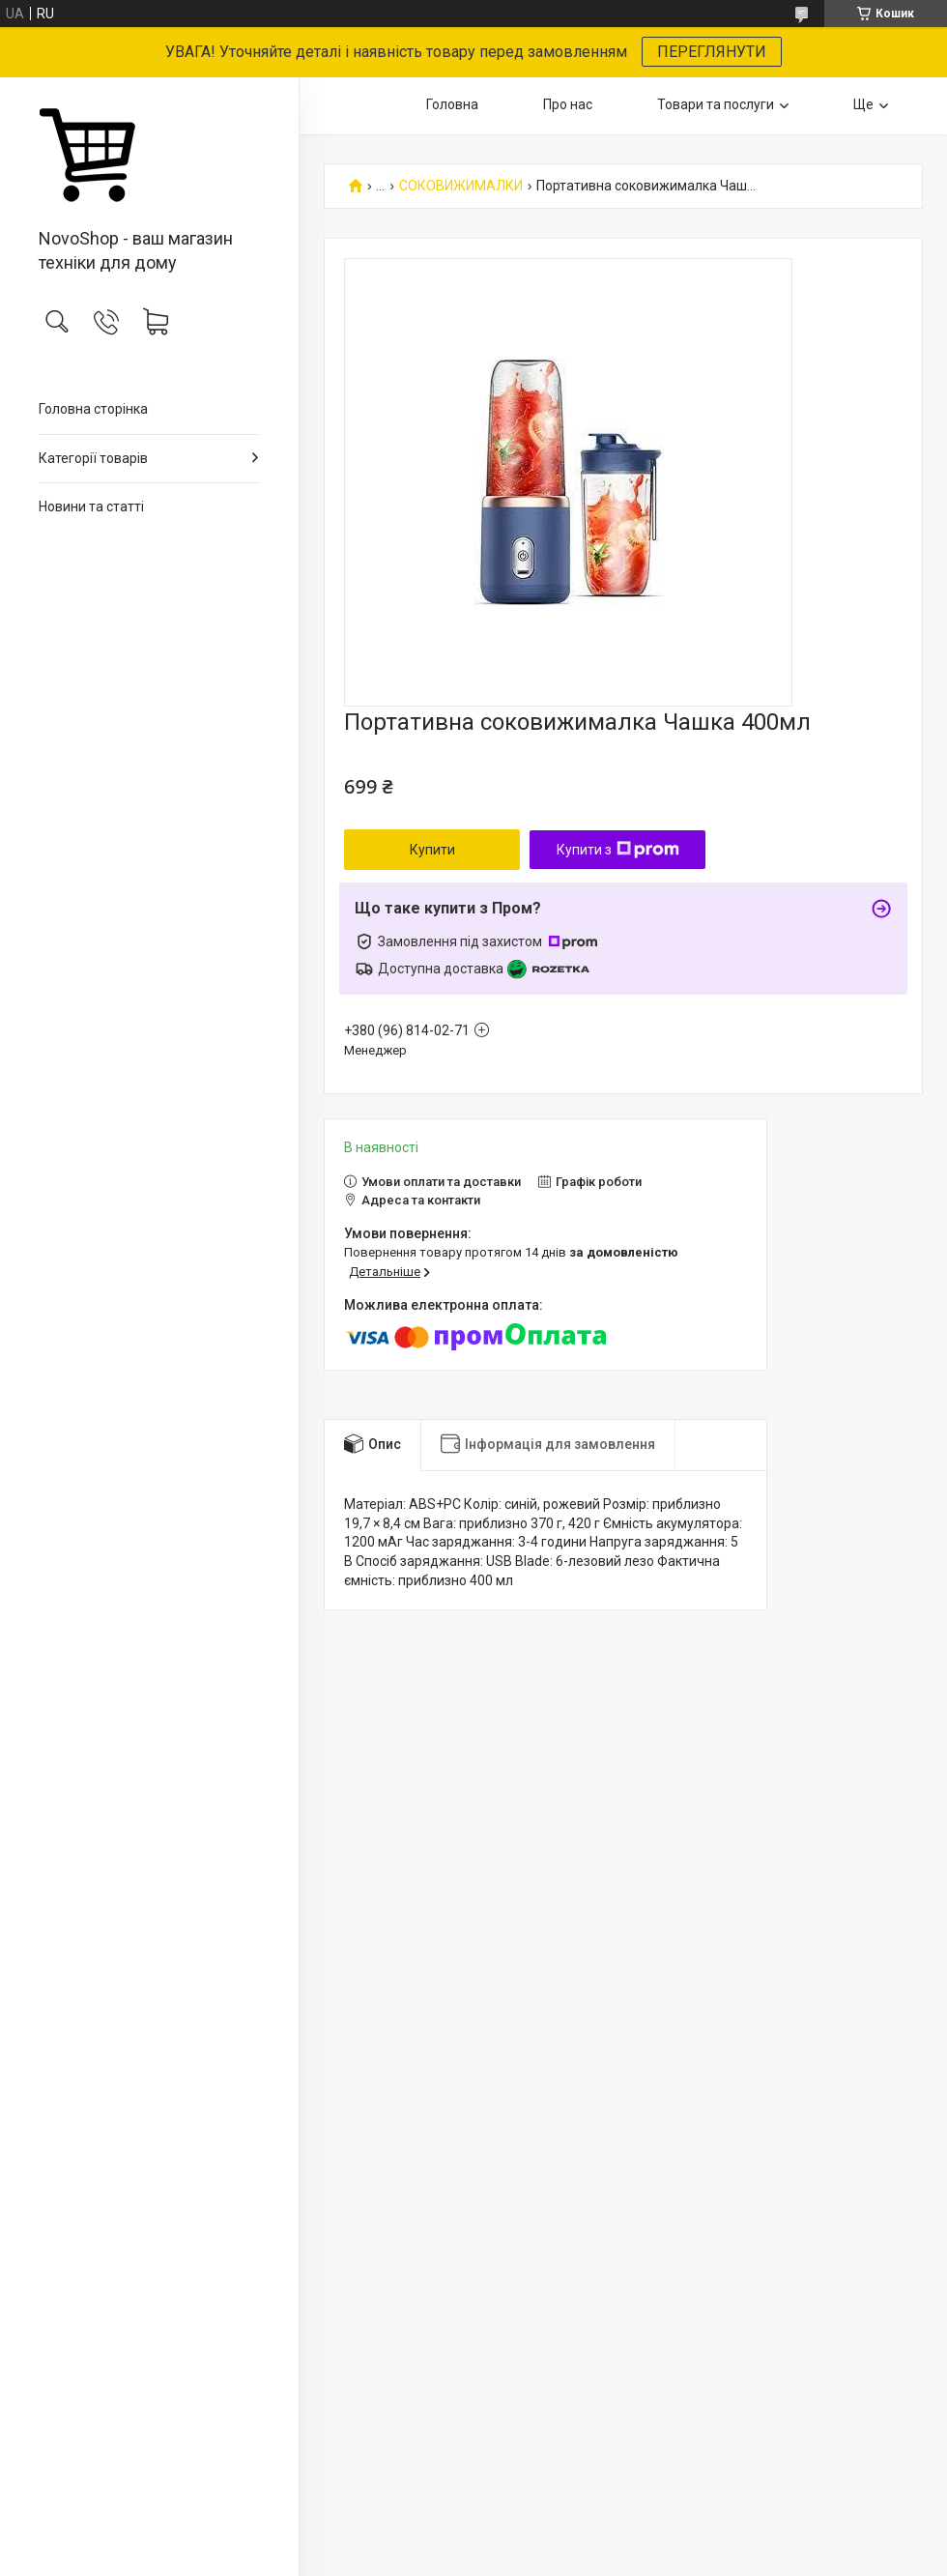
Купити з (618, 849)
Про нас (567, 104)
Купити (432, 849)
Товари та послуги (715, 104)
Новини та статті (91, 506)
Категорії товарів (93, 458)
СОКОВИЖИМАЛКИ (461, 186)
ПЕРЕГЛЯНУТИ (711, 52)
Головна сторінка (93, 409)
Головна (452, 104)
